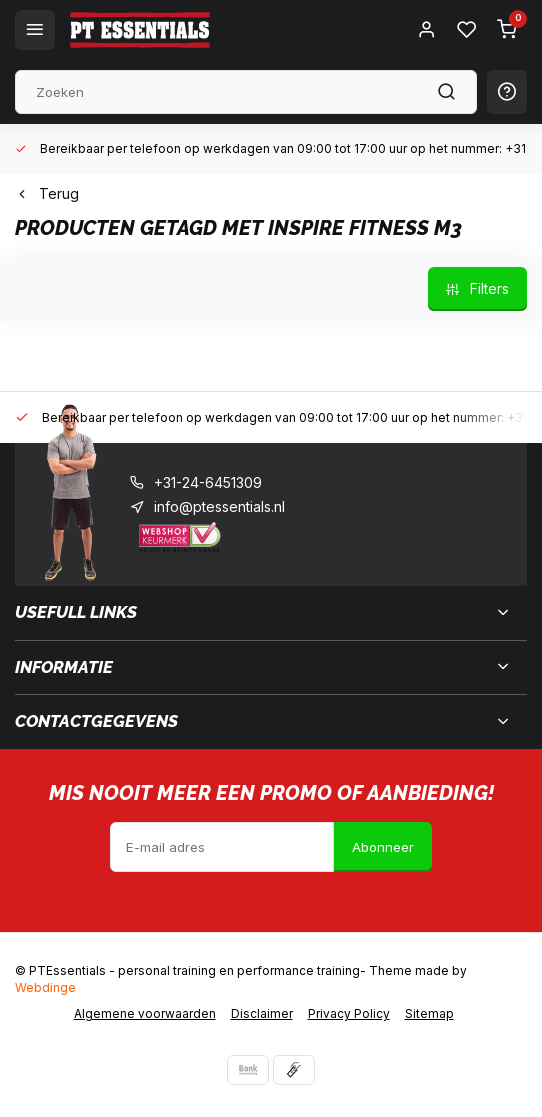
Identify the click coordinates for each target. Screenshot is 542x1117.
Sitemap (429, 1013)
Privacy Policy (349, 1013)
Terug (47, 193)
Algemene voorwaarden (145, 1013)
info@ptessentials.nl (219, 506)
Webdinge (45, 987)
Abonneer (383, 847)
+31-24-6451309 (208, 482)
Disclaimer (262, 1013)
